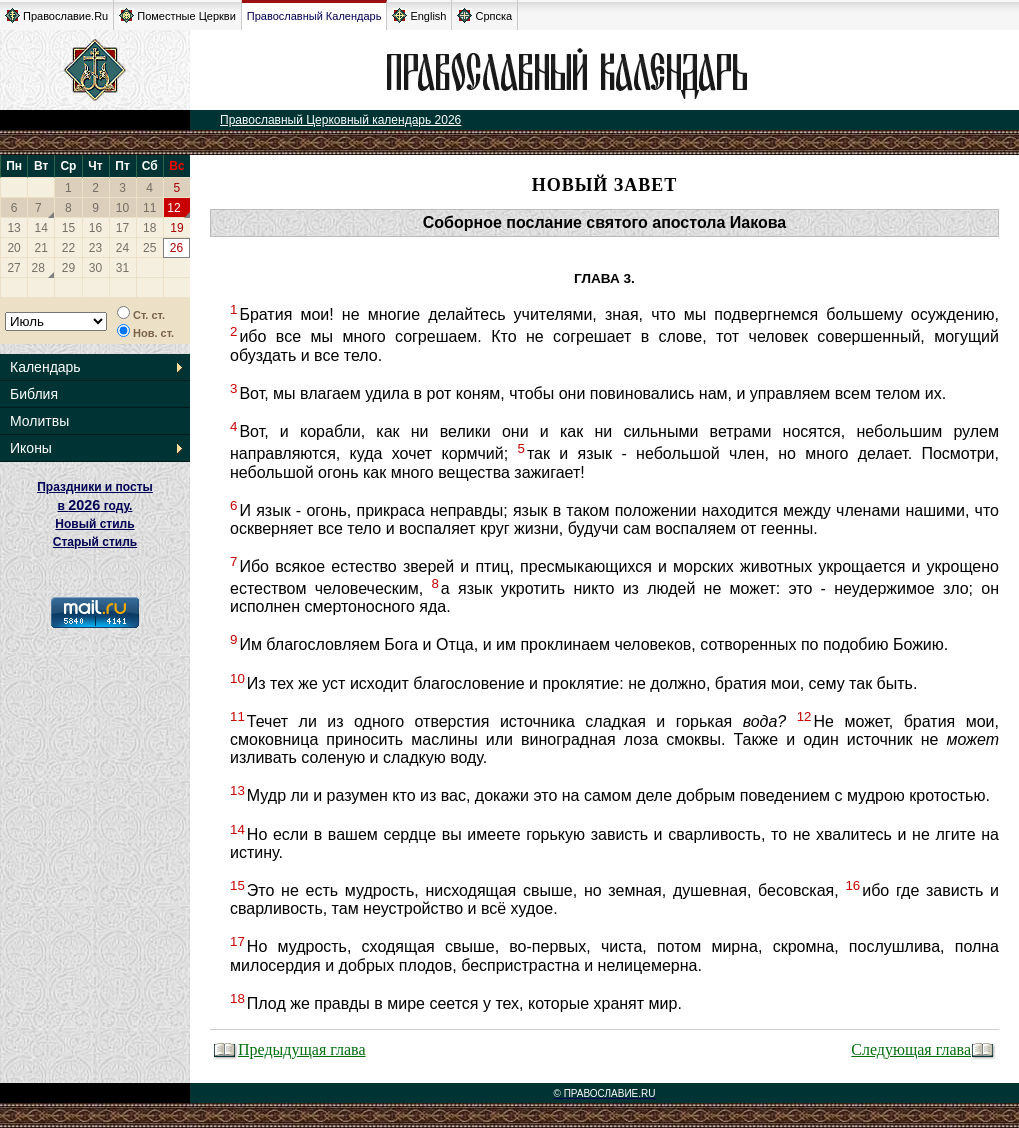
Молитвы (39, 421)
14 (41, 228)
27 (13, 268)
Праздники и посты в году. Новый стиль (95, 505)
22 (68, 248)
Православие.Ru (56, 15)
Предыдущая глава (289, 1049)
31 (122, 268)
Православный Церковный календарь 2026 (340, 120)
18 (149, 228)
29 (68, 268)
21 (41, 248)
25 (149, 248)
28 (38, 268)
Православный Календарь (314, 16)
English (419, 15)
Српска (484, 15)
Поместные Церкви (177, 15)
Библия (34, 394)
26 (176, 248)
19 (176, 228)
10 (122, 208)
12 (173, 208)
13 (13, 228)
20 (13, 248)
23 (95, 248)
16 (95, 228)
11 (149, 208)
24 (122, 248)
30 (95, 268)
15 (68, 228)
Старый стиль (95, 542)
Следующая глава (923, 1049)
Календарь (45, 367)
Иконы (31, 448)
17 (122, 228)
